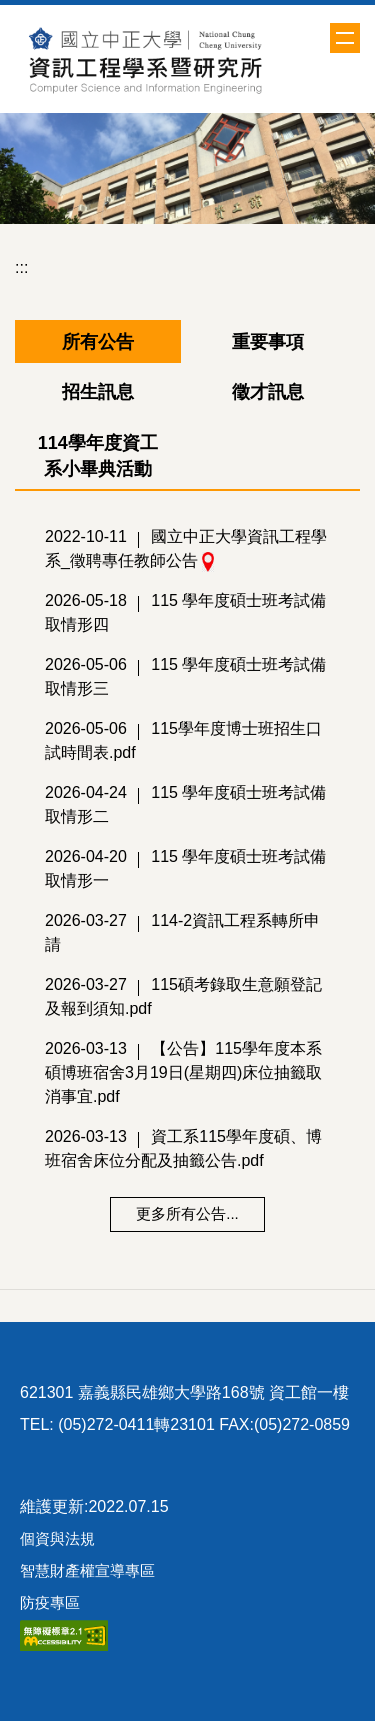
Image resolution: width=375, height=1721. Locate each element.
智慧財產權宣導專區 (87, 1570)
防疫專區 (50, 1602)
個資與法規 (57, 1538)
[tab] (98, 342)
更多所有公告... (187, 1213)
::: (21, 267)
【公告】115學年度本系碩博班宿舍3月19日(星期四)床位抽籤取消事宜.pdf (183, 1072)
